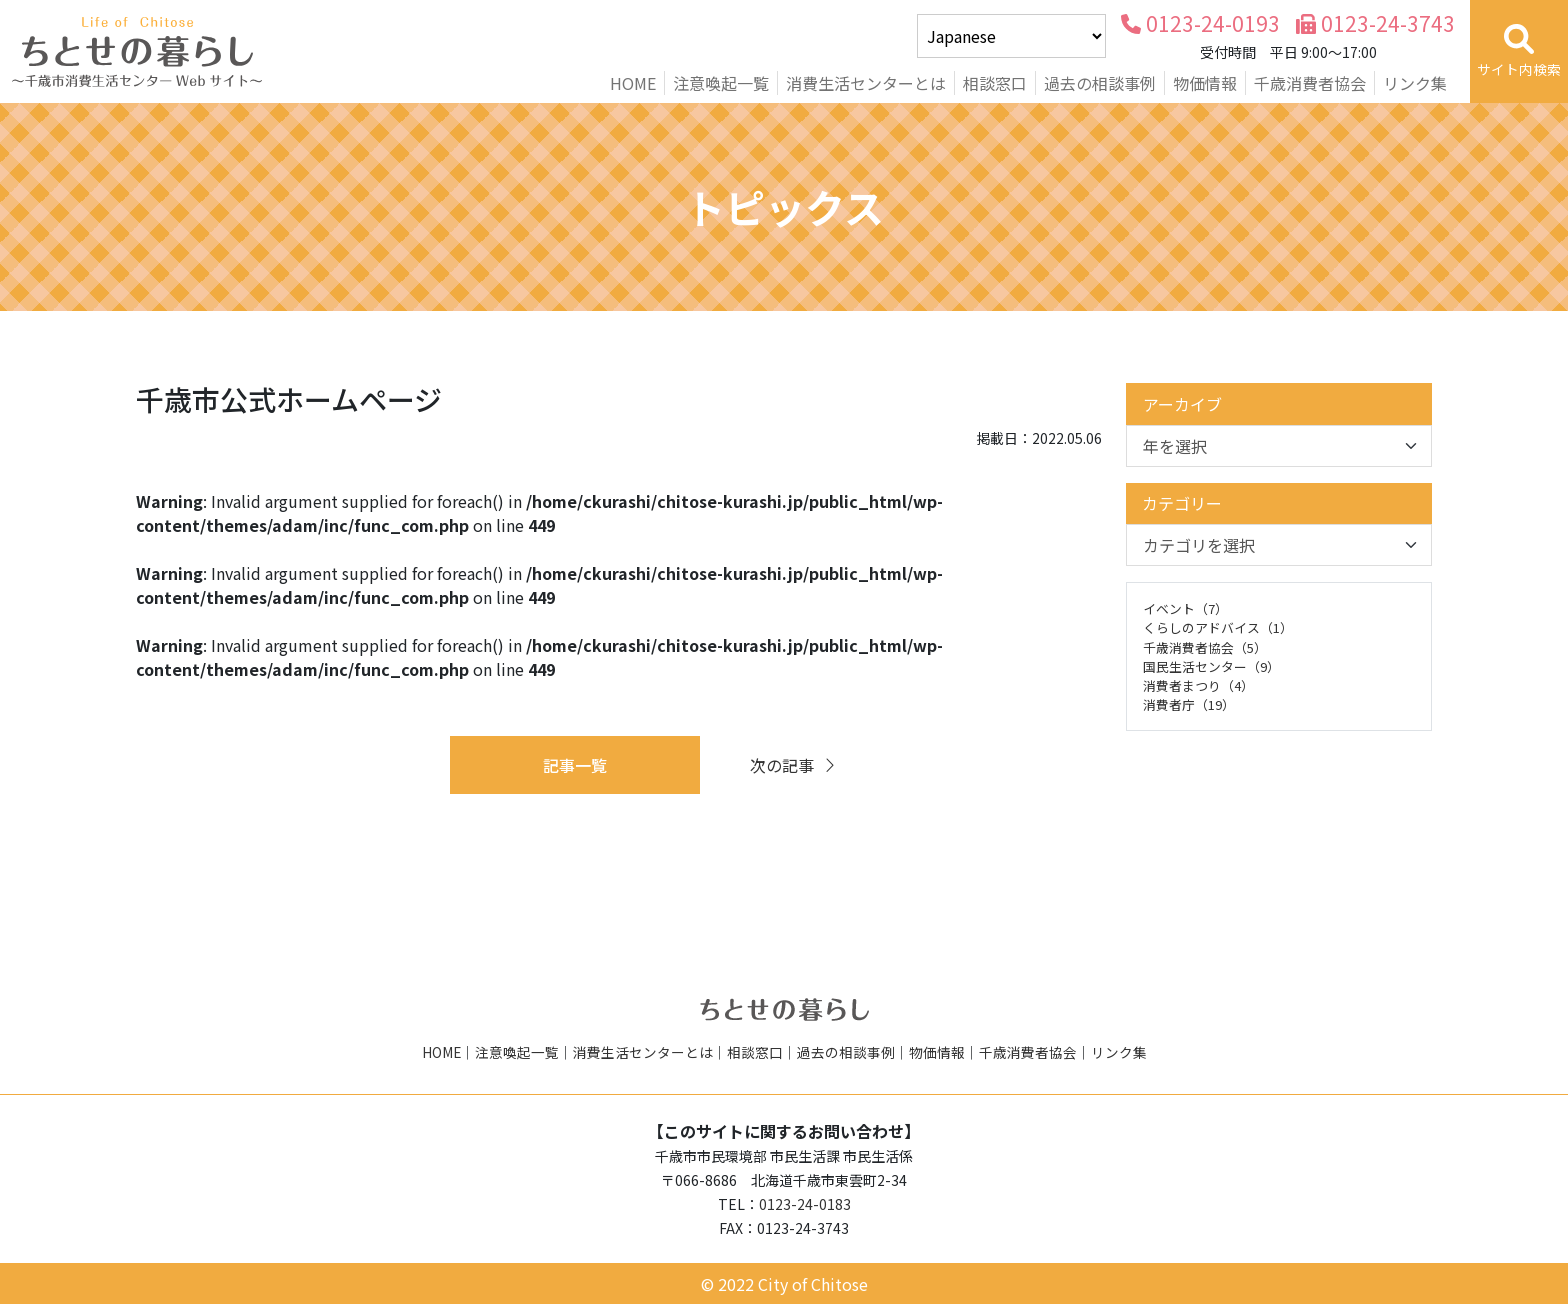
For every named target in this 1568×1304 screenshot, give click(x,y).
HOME (633, 83)
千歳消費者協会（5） (1205, 647)
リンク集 (1415, 83)
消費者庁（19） (1189, 704)
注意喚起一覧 (721, 83)
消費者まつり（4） (1198, 685)
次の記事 (794, 765)
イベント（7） (1185, 608)
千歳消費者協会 (1310, 83)
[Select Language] (1011, 36)
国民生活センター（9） (1211, 666)
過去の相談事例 (1100, 83)
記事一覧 (575, 765)
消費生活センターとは (866, 83)
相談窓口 (995, 83)
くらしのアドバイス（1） (1218, 627)
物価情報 (1205, 83)
